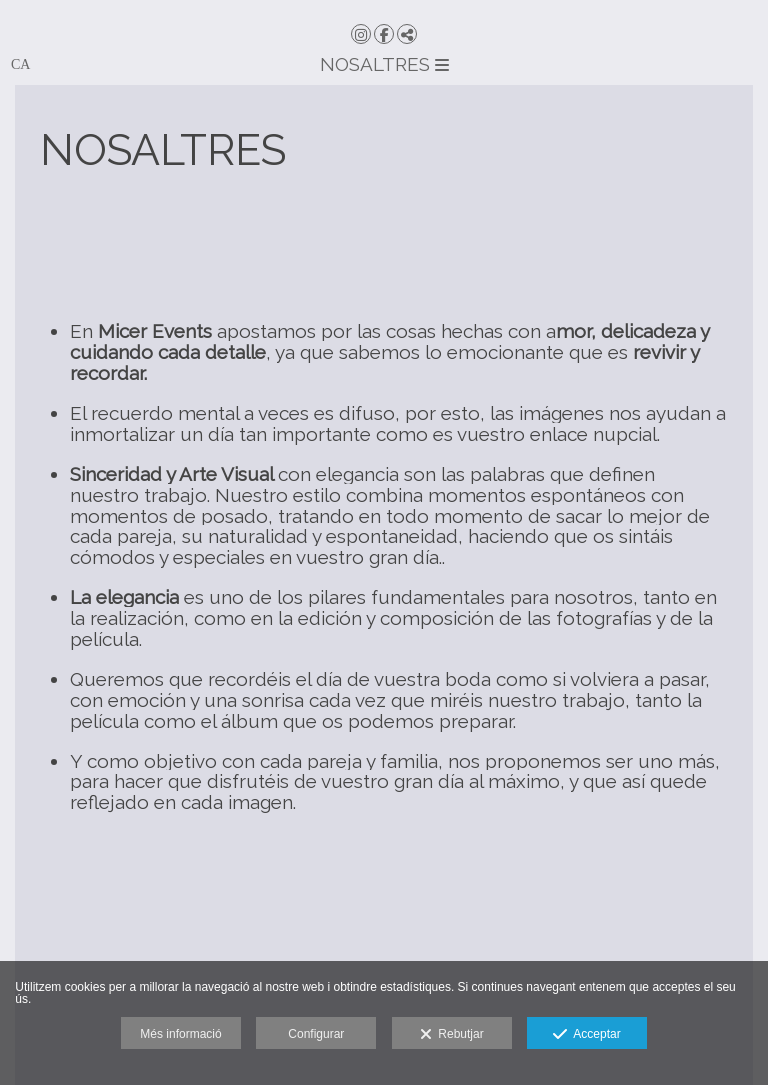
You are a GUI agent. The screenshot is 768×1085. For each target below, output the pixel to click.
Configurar (316, 1034)
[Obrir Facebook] (384, 34)
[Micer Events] (384, 9)
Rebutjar (452, 1035)
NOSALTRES (384, 64)
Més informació (180, 1034)
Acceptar (586, 1035)
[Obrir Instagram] (361, 34)
